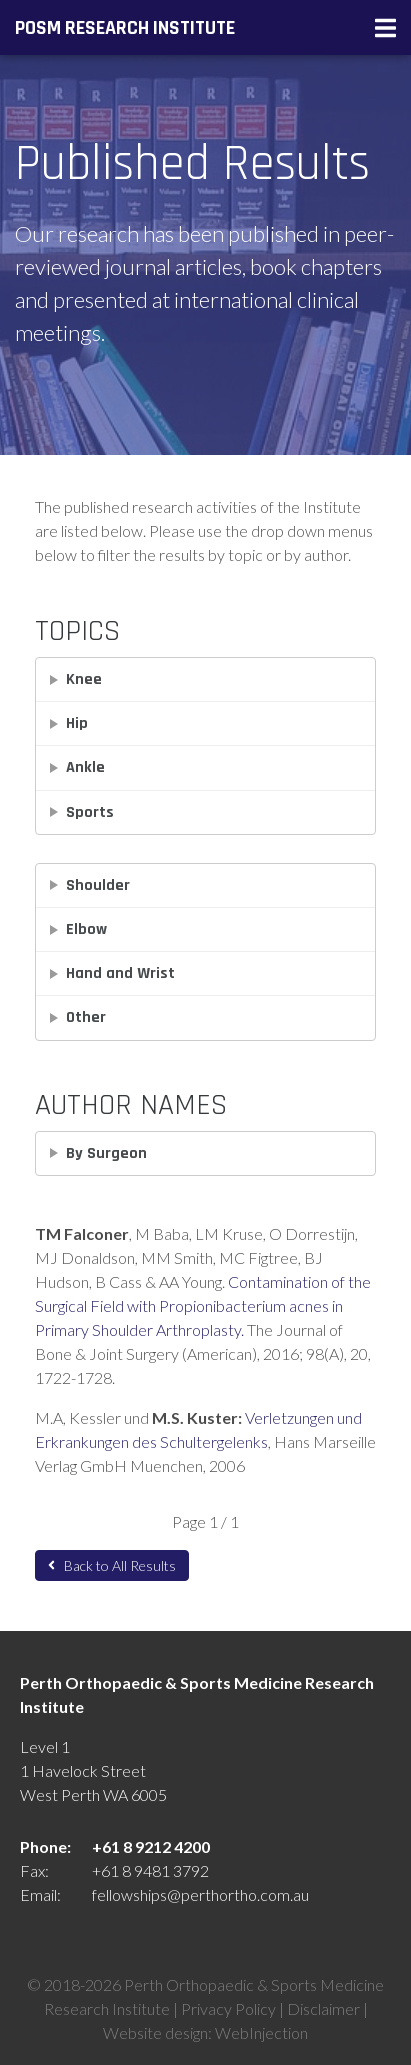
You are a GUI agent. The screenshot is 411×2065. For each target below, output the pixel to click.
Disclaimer (323, 2008)
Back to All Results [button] (112, 1565)
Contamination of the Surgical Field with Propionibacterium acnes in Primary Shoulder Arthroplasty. (203, 1305)
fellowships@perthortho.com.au (200, 1894)
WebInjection (261, 2032)
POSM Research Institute (125, 28)
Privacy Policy (228, 2008)
